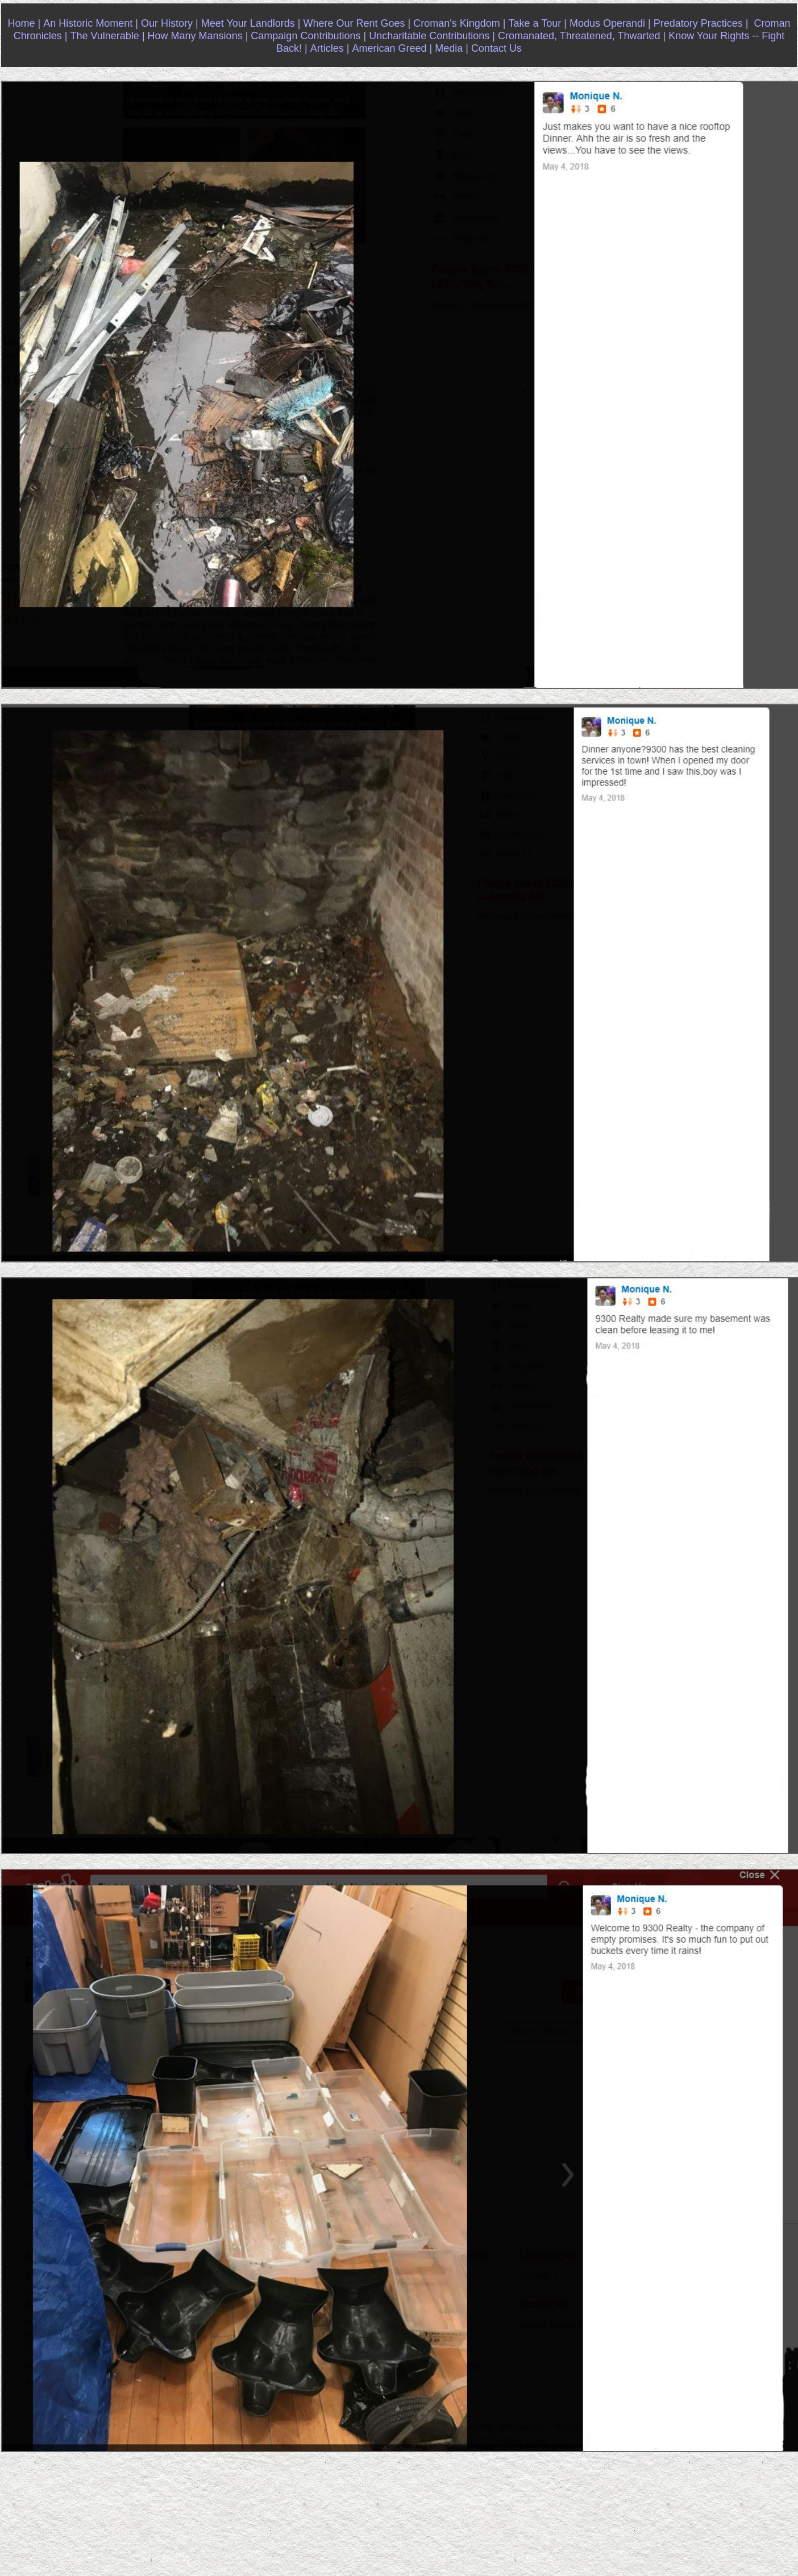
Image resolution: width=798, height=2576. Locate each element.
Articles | (330, 48)
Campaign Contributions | (308, 35)
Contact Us (496, 48)
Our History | (169, 23)
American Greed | (392, 48)
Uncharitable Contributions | (432, 35)
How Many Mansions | (198, 35)
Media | (451, 48)
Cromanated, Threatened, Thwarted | (582, 35)
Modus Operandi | (610, 23)
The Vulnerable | (107, 35)
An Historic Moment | (90, 23)
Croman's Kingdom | (459, 23)
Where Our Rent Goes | (357, 23)
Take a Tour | (537, 23)
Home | (24, 23)
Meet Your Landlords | (251, 23)
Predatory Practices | (701, 23)
